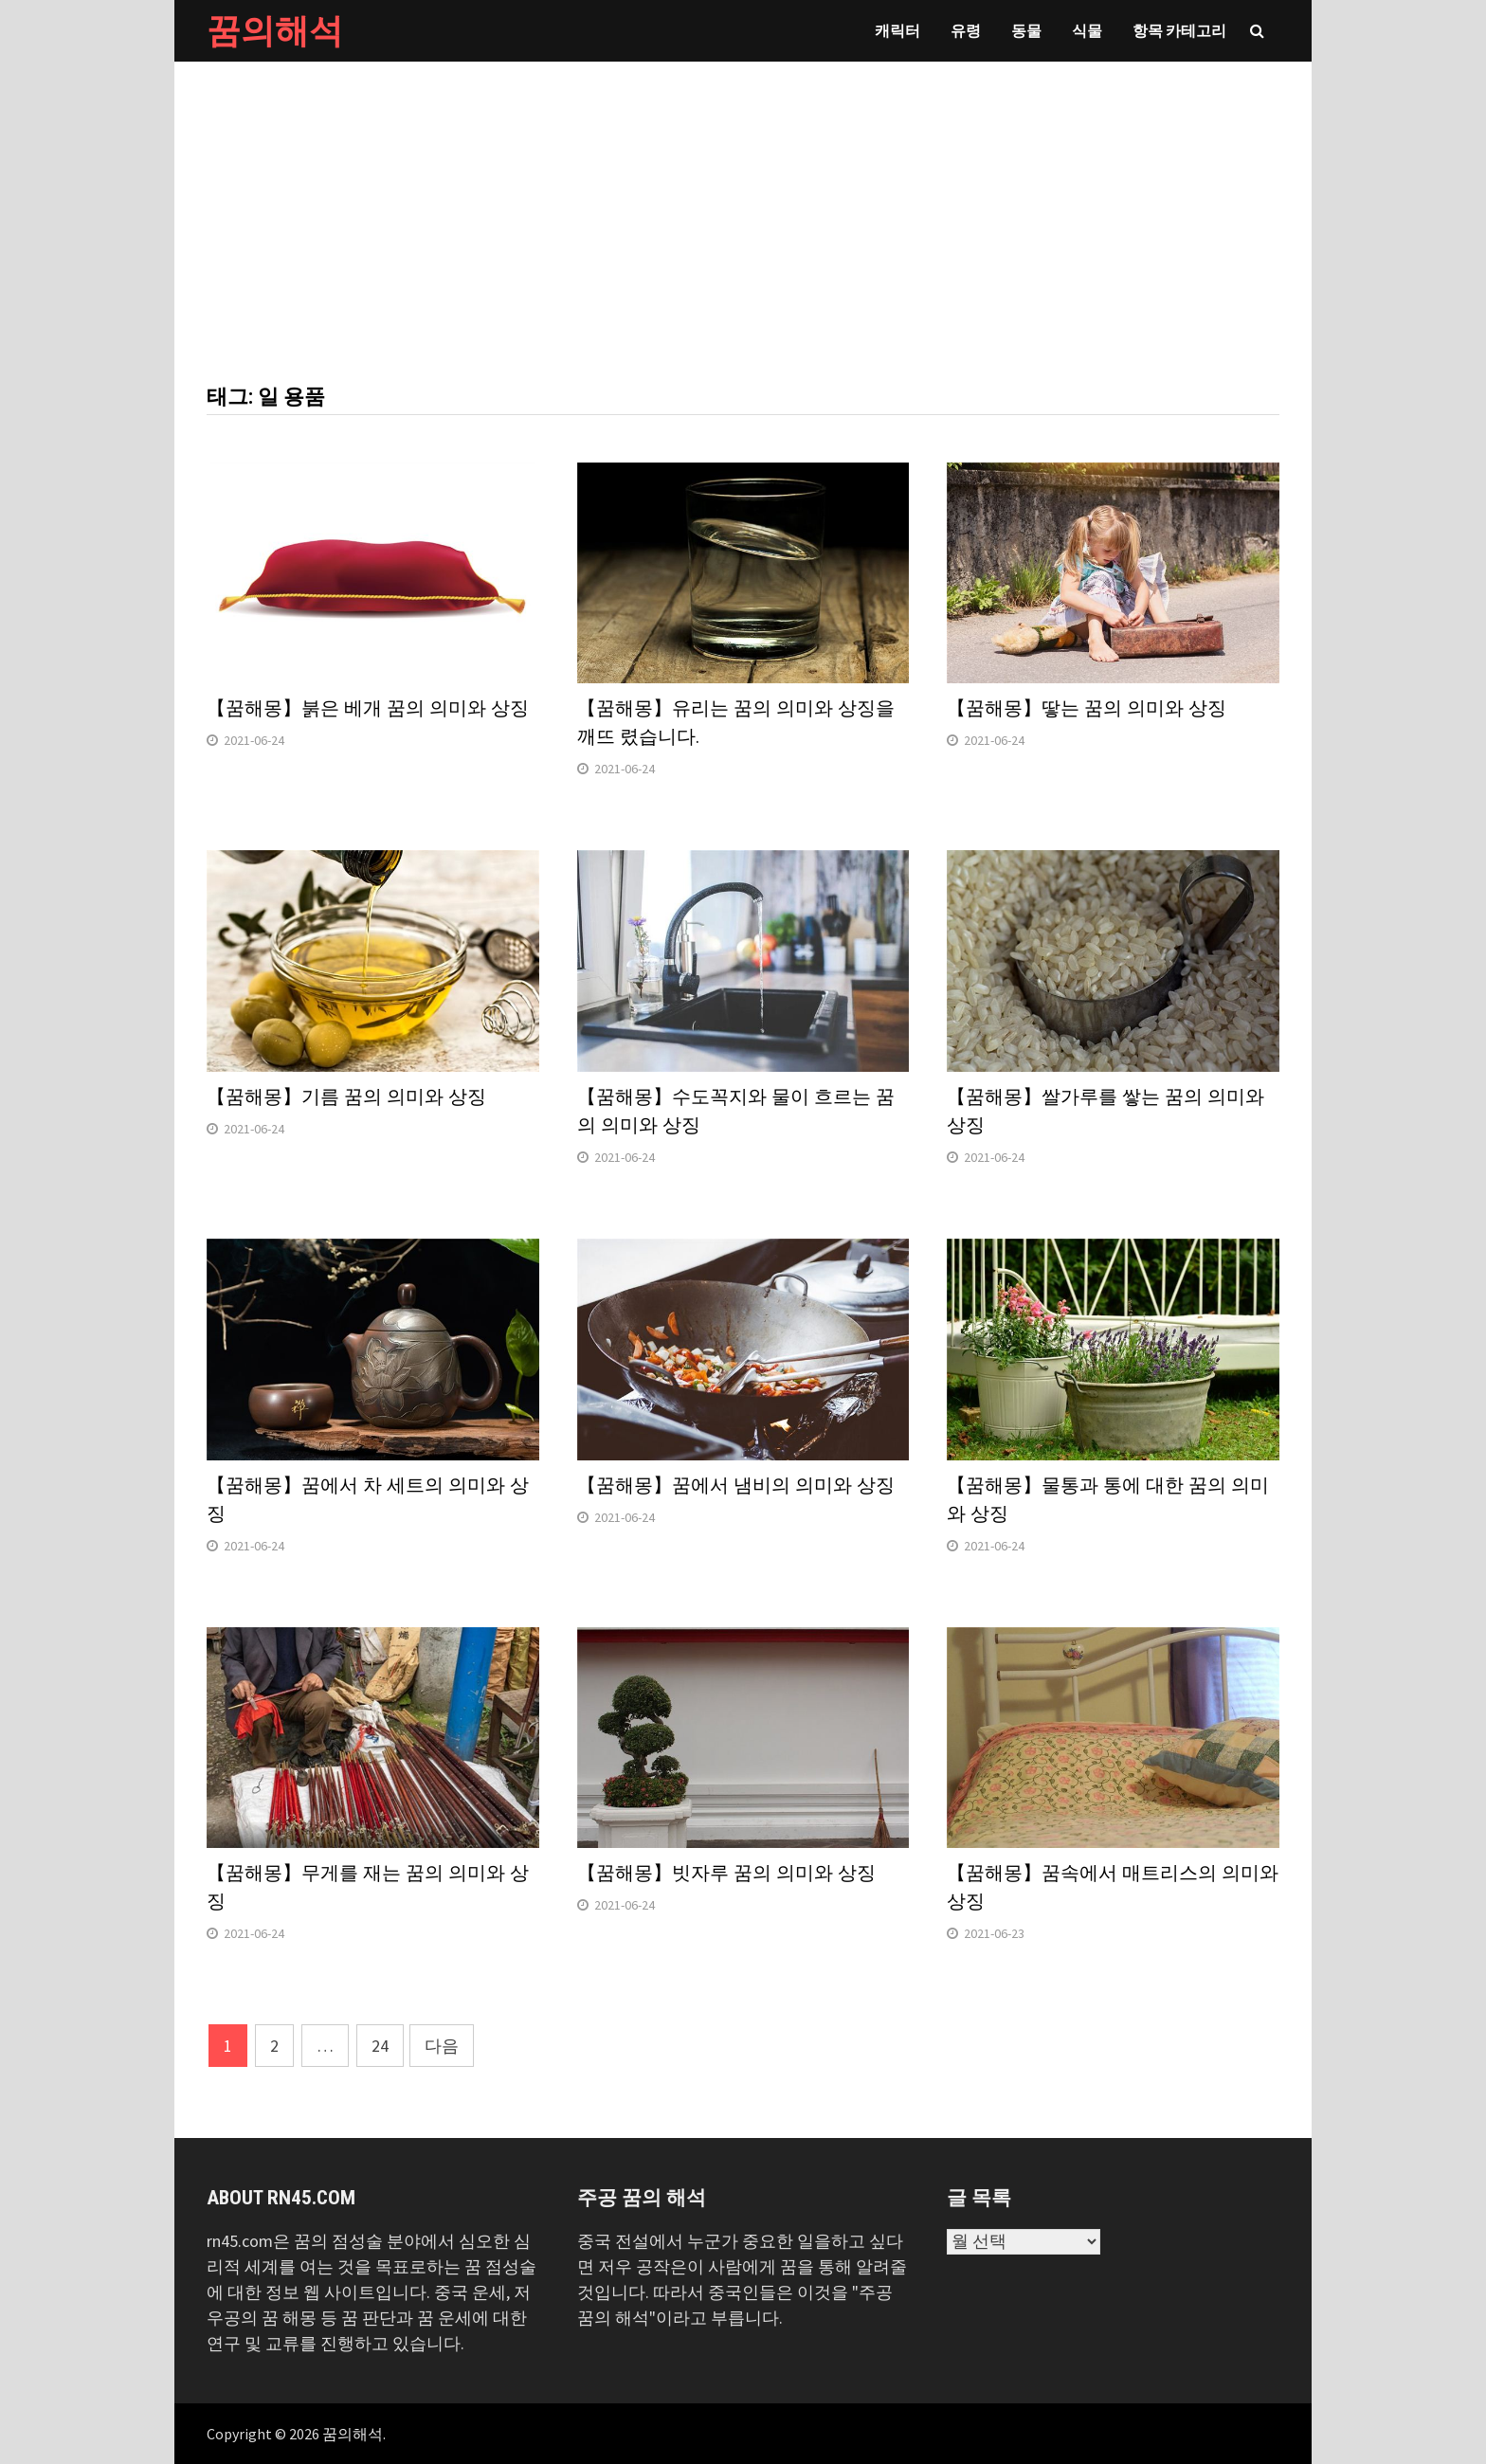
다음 (442, 2045)
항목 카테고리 (1179, 30)
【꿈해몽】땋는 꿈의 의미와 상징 (1086, 708)
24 (380, 2045)
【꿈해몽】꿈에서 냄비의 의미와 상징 (736, 1485)
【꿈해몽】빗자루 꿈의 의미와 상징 (726, 1872)
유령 (966, 30)
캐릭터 (897, 30)
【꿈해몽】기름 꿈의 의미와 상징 (346, 1096)
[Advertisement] (743, 203)
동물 (1026, 30)
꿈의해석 (275, 30)
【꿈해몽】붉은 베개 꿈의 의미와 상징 (368, 708)
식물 (1087, 30)
